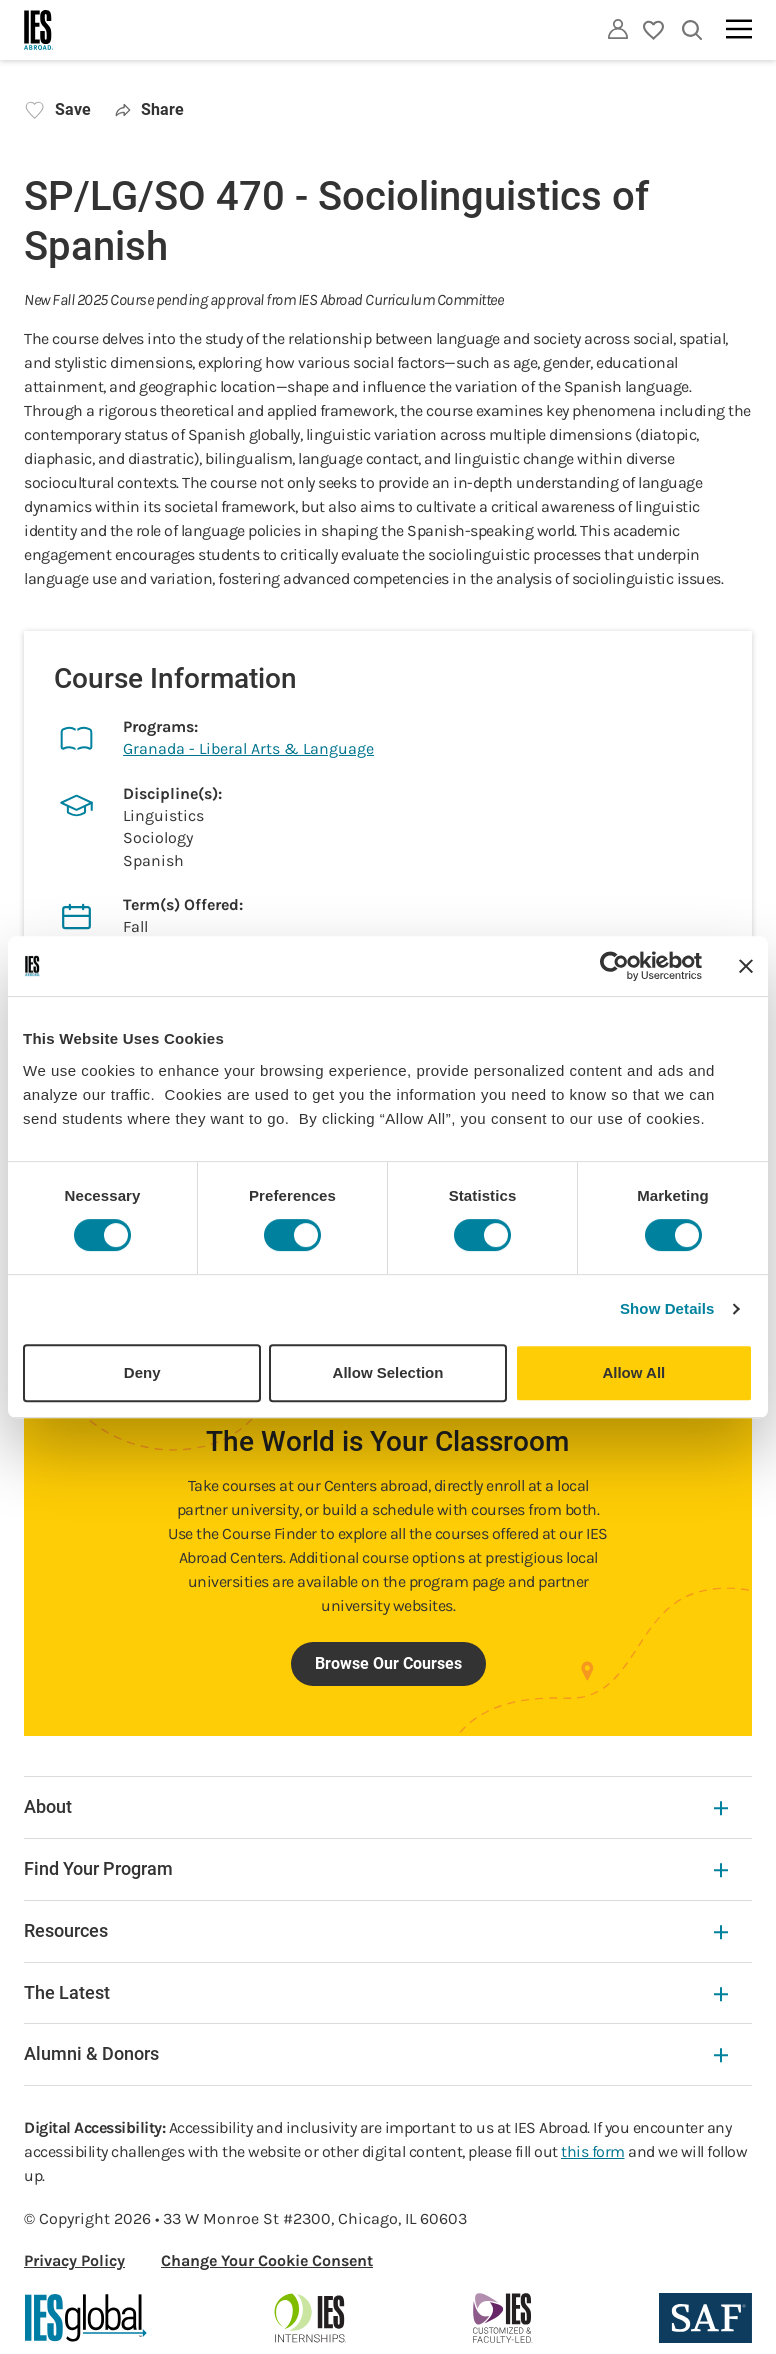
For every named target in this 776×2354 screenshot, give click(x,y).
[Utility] (618, 29)
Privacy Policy (74, 2260)
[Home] (39, 30)
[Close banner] (746, 966)
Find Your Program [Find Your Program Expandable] (376, 1868)
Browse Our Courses (388, 1663)
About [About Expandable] (376, 1806)
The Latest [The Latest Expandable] (376, 1992)
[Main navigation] (739, 29)
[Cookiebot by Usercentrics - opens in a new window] (614, 966)
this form (593, 2151)
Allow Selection (388, 1372)
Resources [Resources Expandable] (376, 1930)
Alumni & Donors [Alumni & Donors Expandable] (376, 2053)
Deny (142, 1372)
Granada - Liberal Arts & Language (248, 748)
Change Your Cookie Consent (267, 2260)
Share (149, 109)
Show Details (667, 1308)
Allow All (633, 1372)
